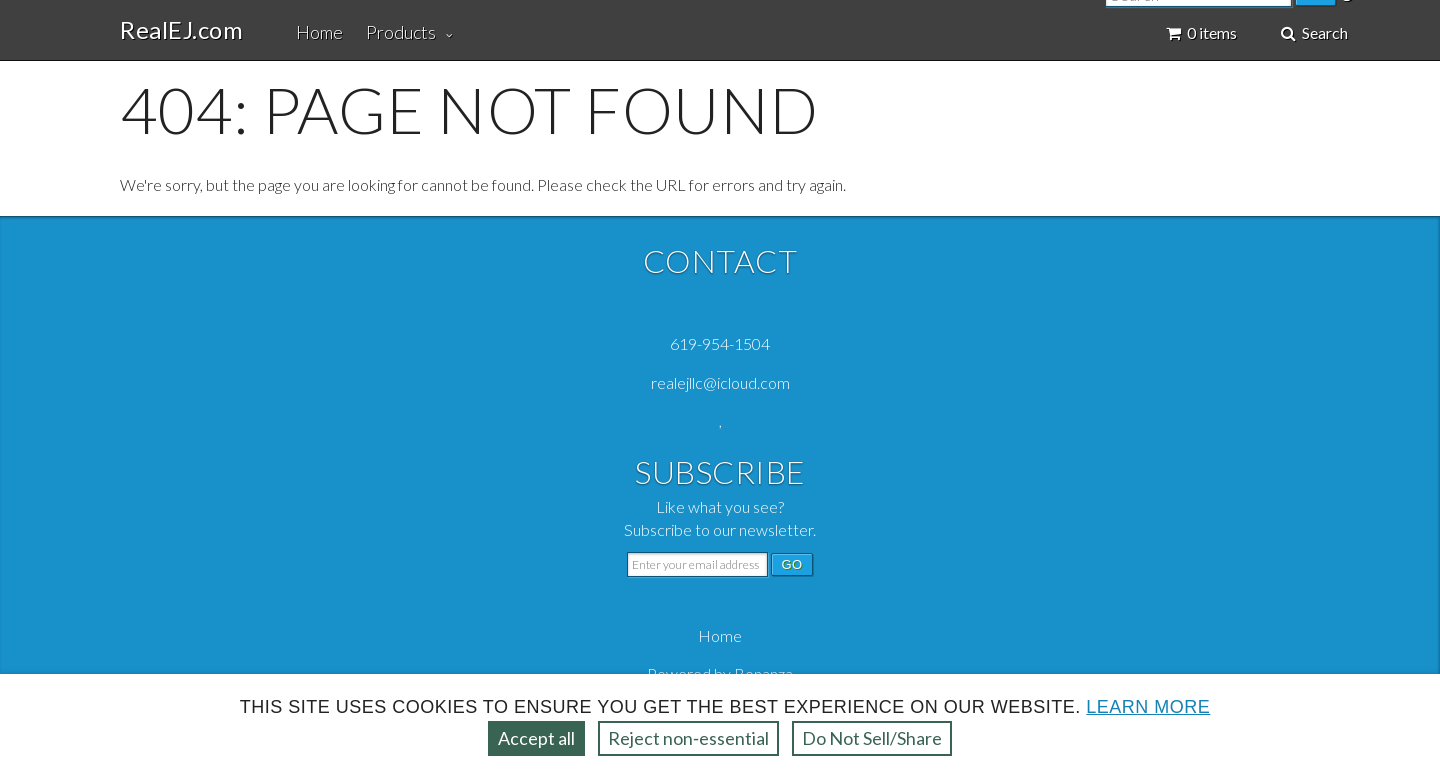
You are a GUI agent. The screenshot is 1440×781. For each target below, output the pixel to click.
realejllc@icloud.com (720, 382)
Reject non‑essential (688, 738)
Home (319, 32)
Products (401, 32)
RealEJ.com (181, 30)
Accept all (536, 738)
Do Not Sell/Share (872, 738)
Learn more (1148, 707)
